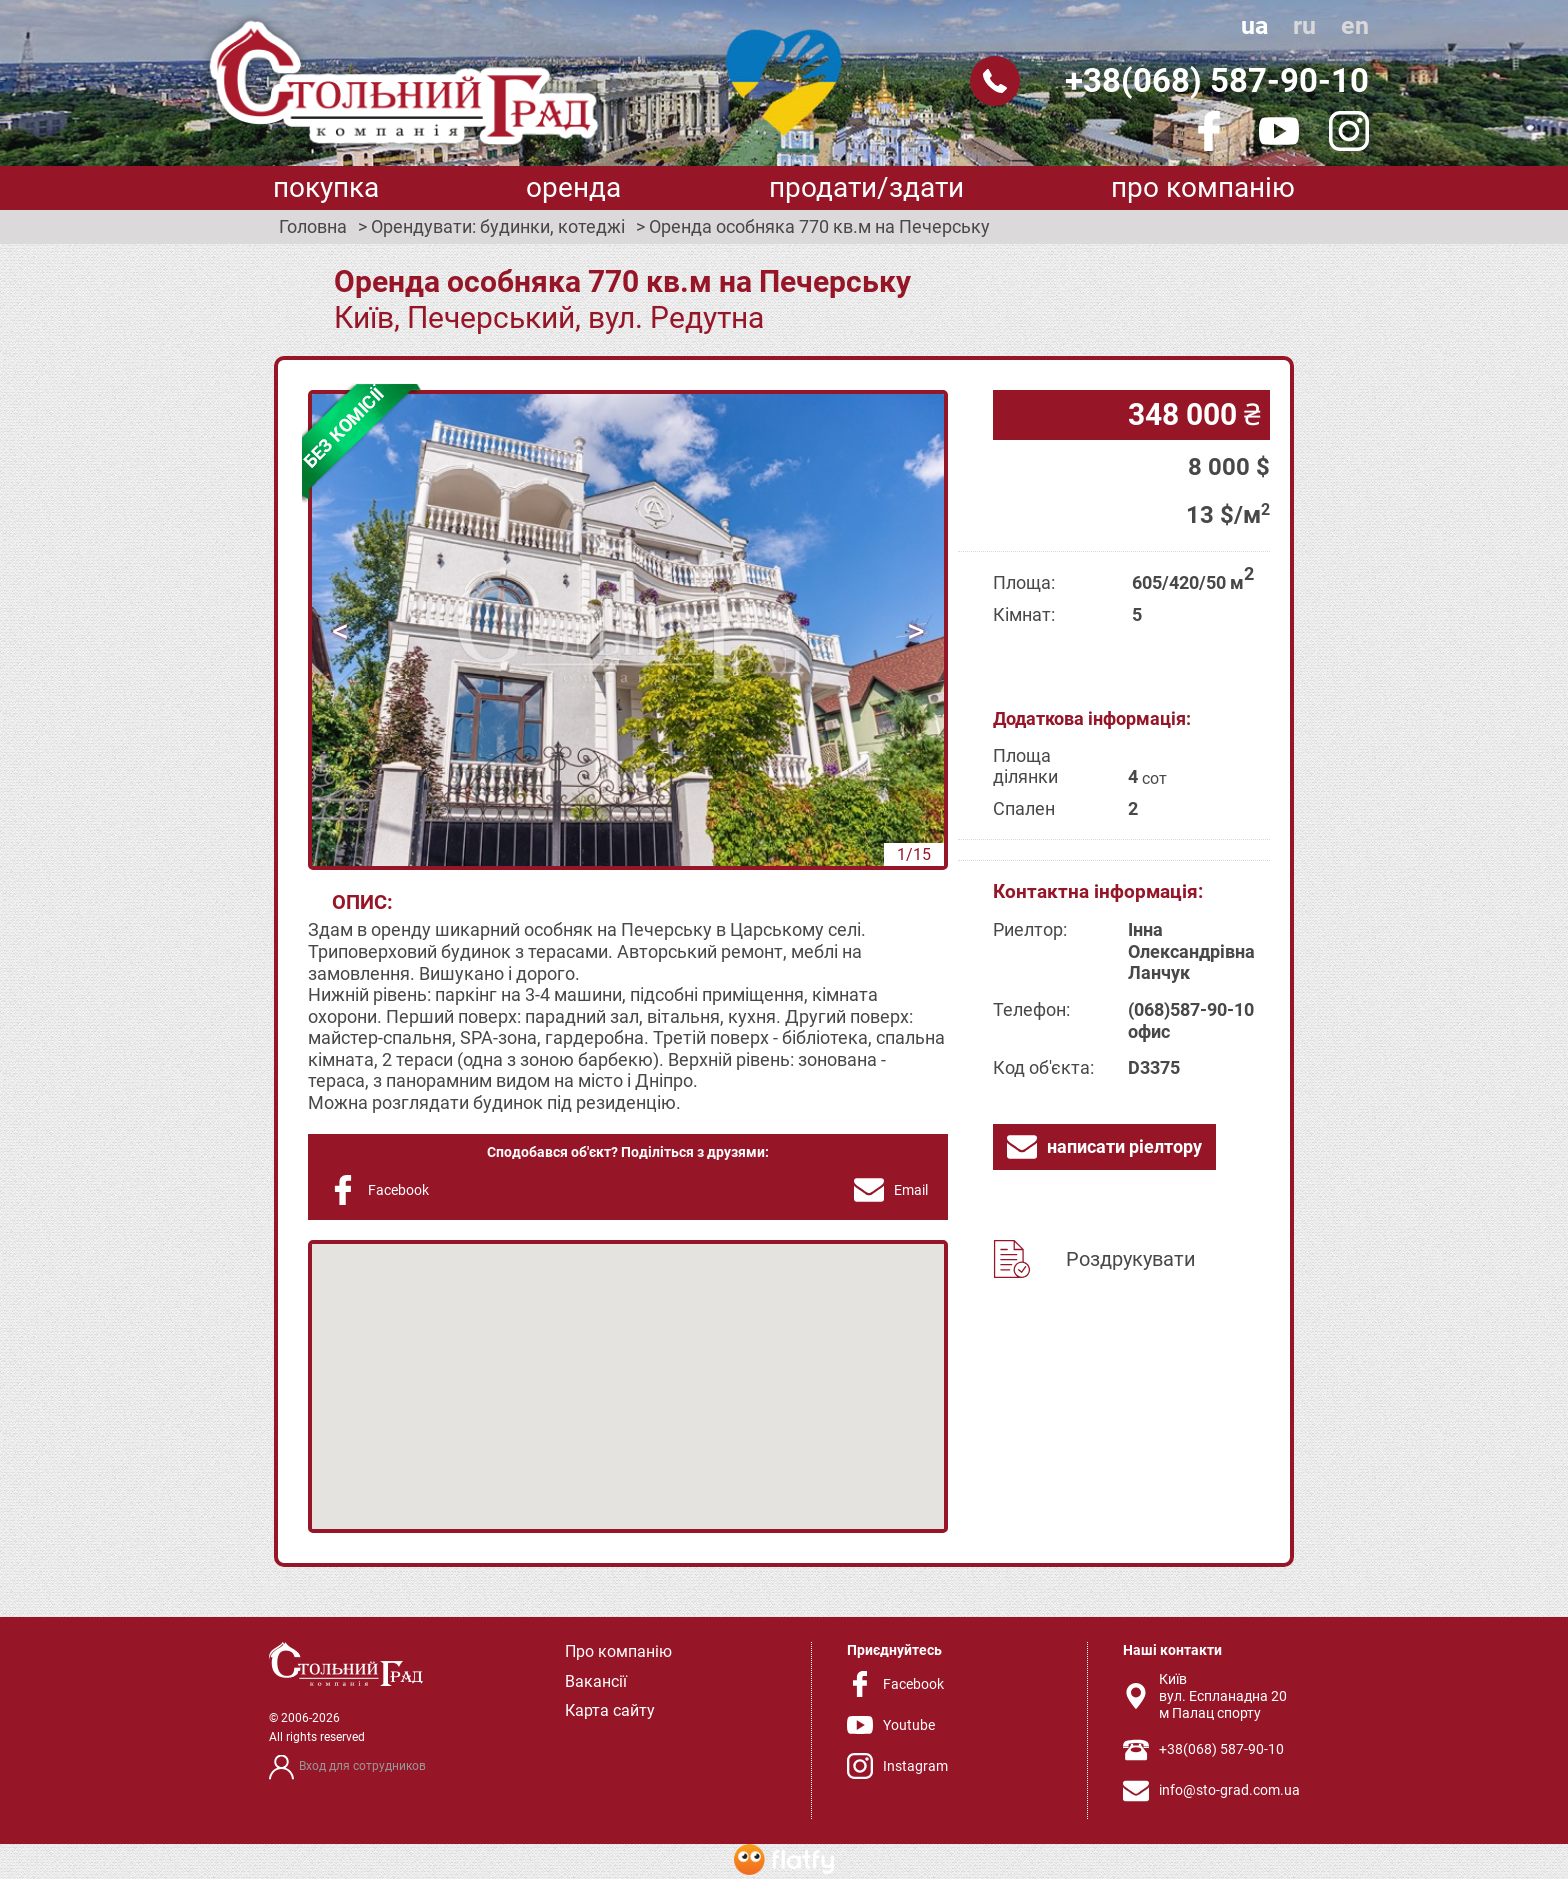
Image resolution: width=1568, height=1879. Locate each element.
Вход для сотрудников (362, 1766)
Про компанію (1203, 187)
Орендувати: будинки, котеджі (498, 227)
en (1355, 25)
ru (1304, 25)
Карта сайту (610, 1710)
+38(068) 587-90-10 (1217, 80)
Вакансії (596, 1681)
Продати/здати (866, 187)
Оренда (573, 187)
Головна (313, 227)
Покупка (326, 187)
